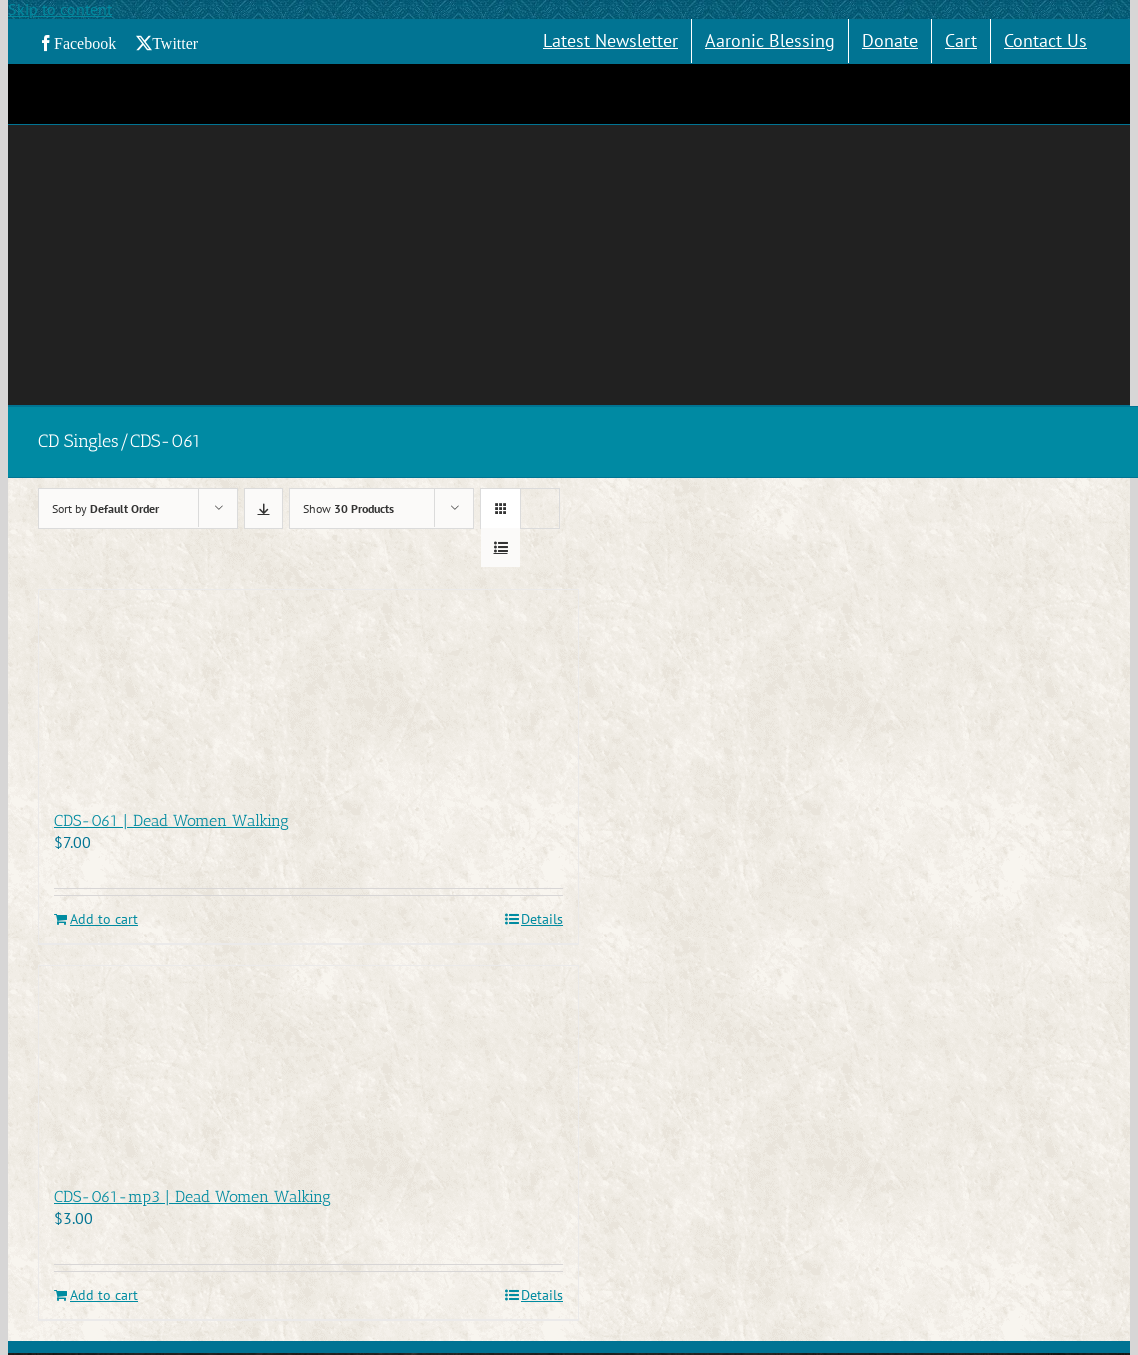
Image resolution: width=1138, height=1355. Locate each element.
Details (542, 919)
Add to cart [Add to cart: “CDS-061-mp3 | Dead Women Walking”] (104, 1295)
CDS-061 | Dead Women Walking (171, 820)
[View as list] (500, 547)
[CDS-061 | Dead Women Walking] (308, 689)
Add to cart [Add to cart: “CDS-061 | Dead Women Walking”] (104, 919)
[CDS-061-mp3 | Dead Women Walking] (308, 1065)
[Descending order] (263, 508)
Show (348, 508)
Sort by (105, 508)
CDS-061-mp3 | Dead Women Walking (192, 1196)
